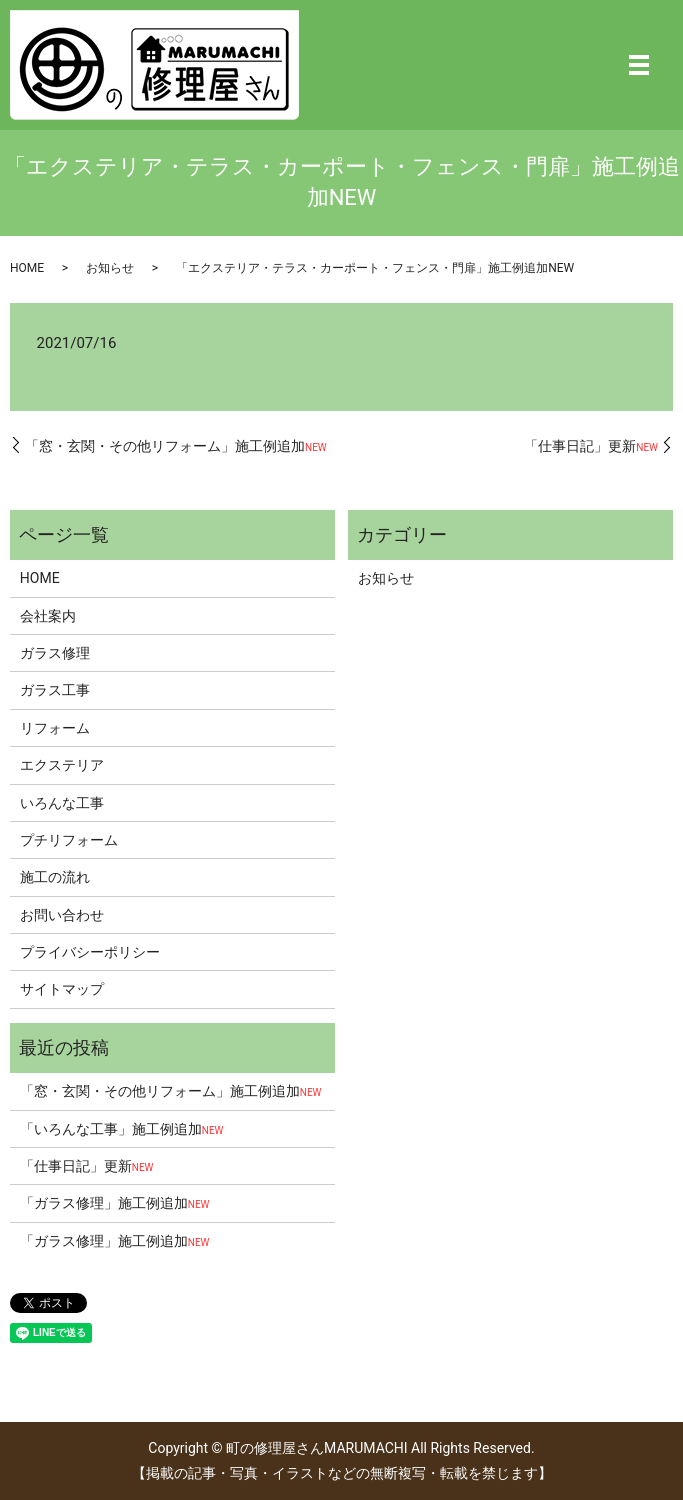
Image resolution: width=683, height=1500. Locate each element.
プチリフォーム (69, 840)
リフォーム (55, 728)
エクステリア (62, 765)
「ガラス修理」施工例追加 (115, 1203)
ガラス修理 (55, 653)
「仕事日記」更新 (591, 446)
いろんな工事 (62, 803)
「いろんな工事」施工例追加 (122, 1129)
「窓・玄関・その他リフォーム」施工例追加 (176, 446)
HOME (27, 268)
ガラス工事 (55, 690)
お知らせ (110, 268)
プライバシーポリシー (90, 952)
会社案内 (48, 616)
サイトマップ (62, 989)
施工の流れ (55, 877)
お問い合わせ (62, 915)
